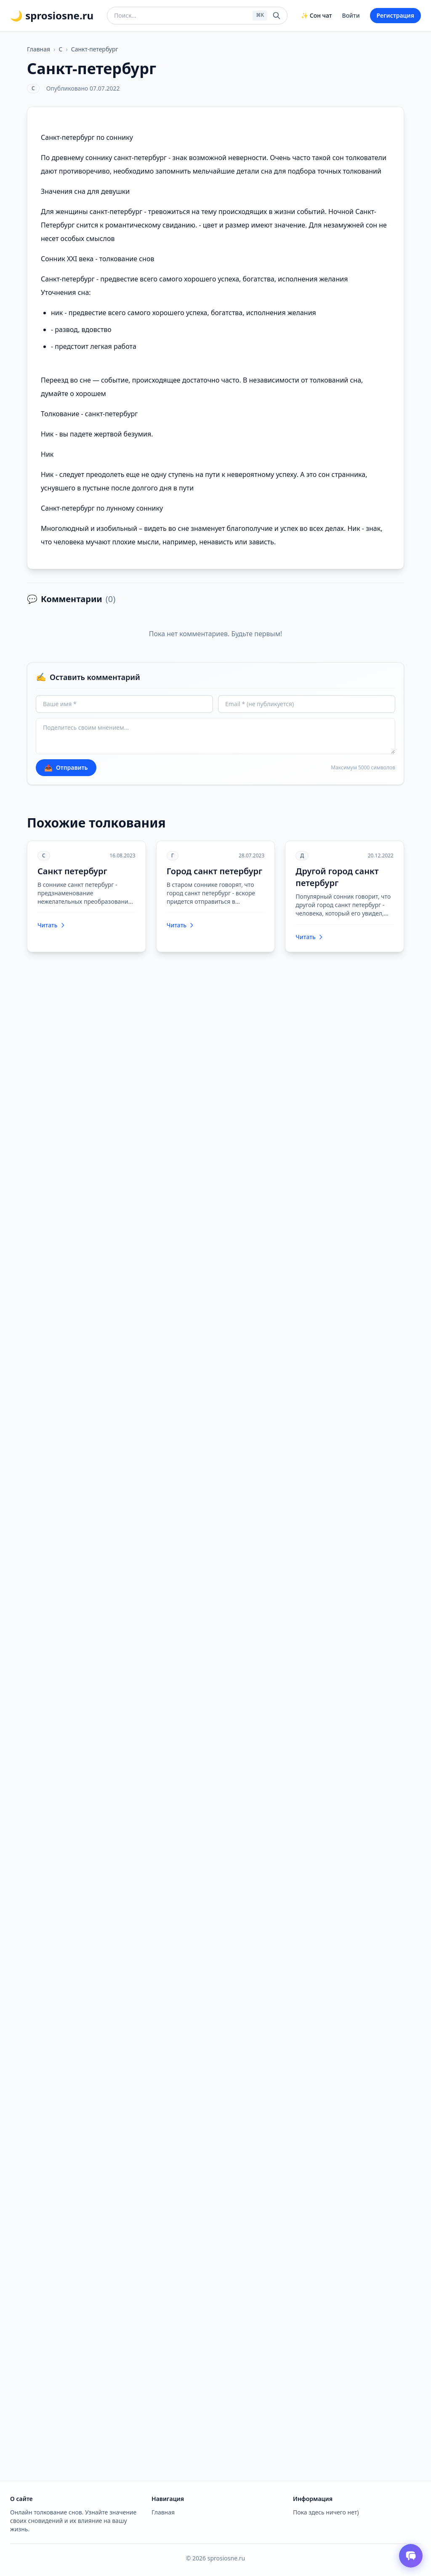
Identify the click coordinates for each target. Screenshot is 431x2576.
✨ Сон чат (316, 15)
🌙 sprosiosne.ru (51, 15)
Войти (351, 15)
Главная (38, 49)
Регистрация (395, 15)
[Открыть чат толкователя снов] (411, 2556)
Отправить (66, 768)
